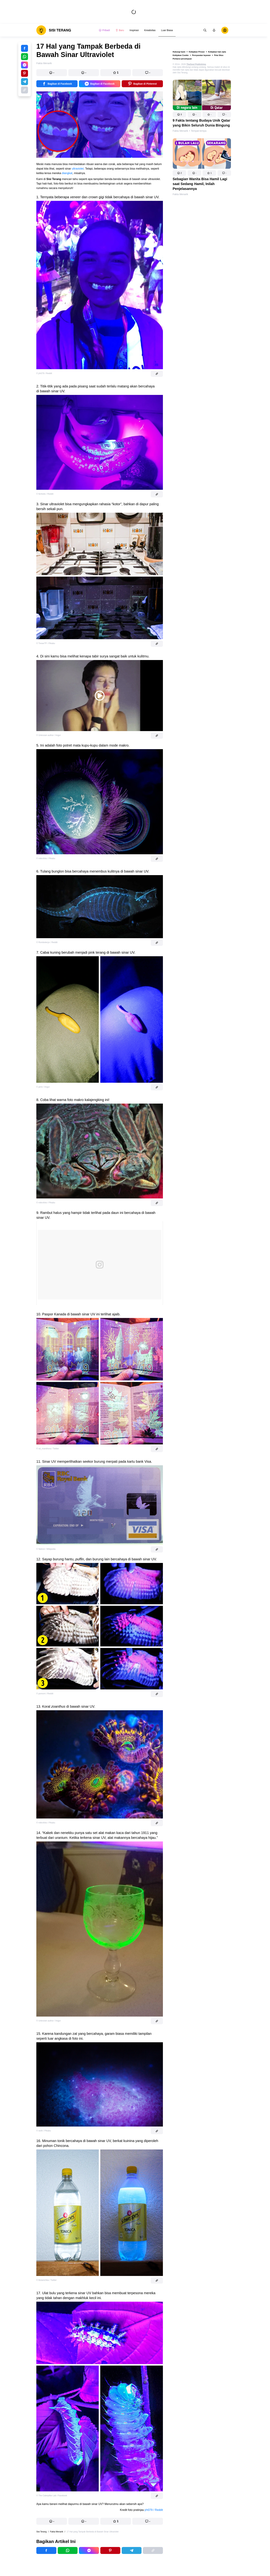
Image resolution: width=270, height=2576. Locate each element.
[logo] (53, 30)
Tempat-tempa (198, 130)
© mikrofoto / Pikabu (45, 858)
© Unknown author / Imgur (48, 735)
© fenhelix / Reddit (44, 494)
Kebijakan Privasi (197, 52)
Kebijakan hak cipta (217, 52)
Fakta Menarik (180, 130)
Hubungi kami (179, 52)
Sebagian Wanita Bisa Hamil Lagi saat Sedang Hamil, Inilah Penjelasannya (200, 184)
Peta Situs (218, 55)
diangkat (67, 173)
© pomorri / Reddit (44, 1693)
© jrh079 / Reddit (44, 373)
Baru (119, 30)
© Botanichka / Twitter (46, 2280)
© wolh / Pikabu (43, 2130)
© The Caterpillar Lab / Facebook (51, 2495)
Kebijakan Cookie (181, 55)
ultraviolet (78, 168)
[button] (179, 114)
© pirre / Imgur (43, 1087)
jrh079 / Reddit (154, 2509)
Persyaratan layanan (201, 55)
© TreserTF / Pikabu (45, 643)
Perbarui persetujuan (182, 59)
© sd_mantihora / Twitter (47, 1448)
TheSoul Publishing (196, 64)
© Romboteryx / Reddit (47, 942)
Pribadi (104, 30)
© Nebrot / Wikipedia (45, 1549)
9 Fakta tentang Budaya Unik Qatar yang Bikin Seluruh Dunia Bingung (201, 122)
